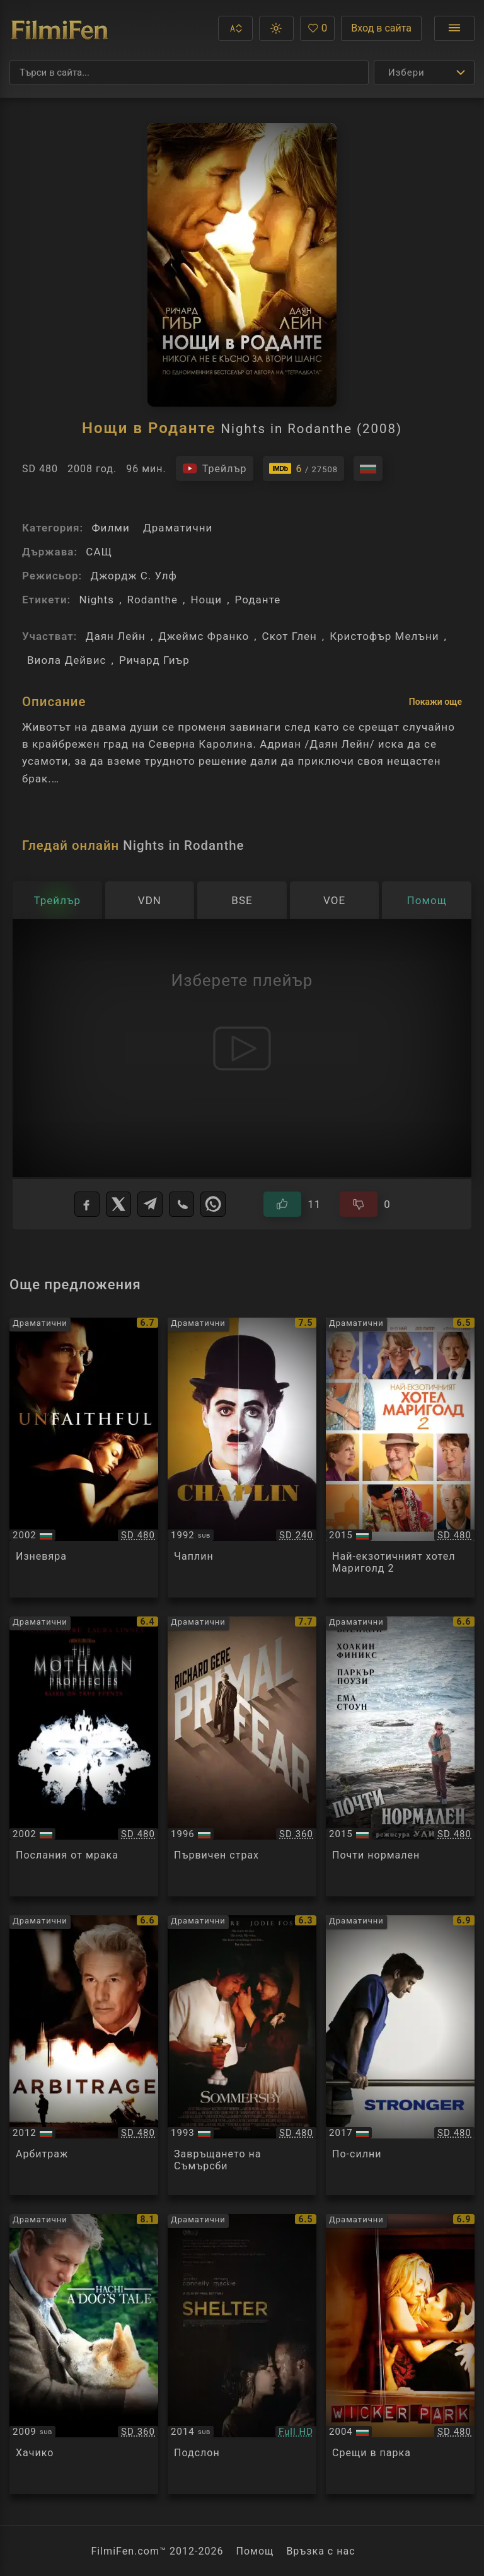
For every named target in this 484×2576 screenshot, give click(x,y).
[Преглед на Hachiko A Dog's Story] (83, 2354)
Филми (110, 527)
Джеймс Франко (203, 636)
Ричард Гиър (154, 660)
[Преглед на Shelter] (242, 2354)
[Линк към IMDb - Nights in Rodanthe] (304, 468)
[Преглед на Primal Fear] (242, 1756)
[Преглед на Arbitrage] (83, 2055)
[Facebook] (87, 1204)
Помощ (255, 2551)
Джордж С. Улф (133, 575)
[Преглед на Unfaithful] (83, 1458)
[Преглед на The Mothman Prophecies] (83, 1756)
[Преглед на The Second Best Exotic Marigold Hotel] (400, 1458)
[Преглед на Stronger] (400, 2055)
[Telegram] (150, 1204)
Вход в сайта (381, 28)
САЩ (99, 551)
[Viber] (181, 1204)
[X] (118, 1204)
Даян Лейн (116, 636)
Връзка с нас (320, 2551)
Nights (96, 599)
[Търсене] (189, 72)
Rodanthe (152, 599)
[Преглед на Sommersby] (242, 2055)
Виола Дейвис (67, 660)
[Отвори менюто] (454, 28)
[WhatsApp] (213, 1204)
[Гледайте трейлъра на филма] (214, 468)
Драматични (177, 527)
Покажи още (435, 702)
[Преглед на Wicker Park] (400, 2354)
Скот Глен (289, 636)
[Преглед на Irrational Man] (400, 1756)
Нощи (206, 599)
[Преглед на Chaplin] (242, 1458)
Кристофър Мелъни (384, 636)
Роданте (258, 599)
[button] (235, 28)
